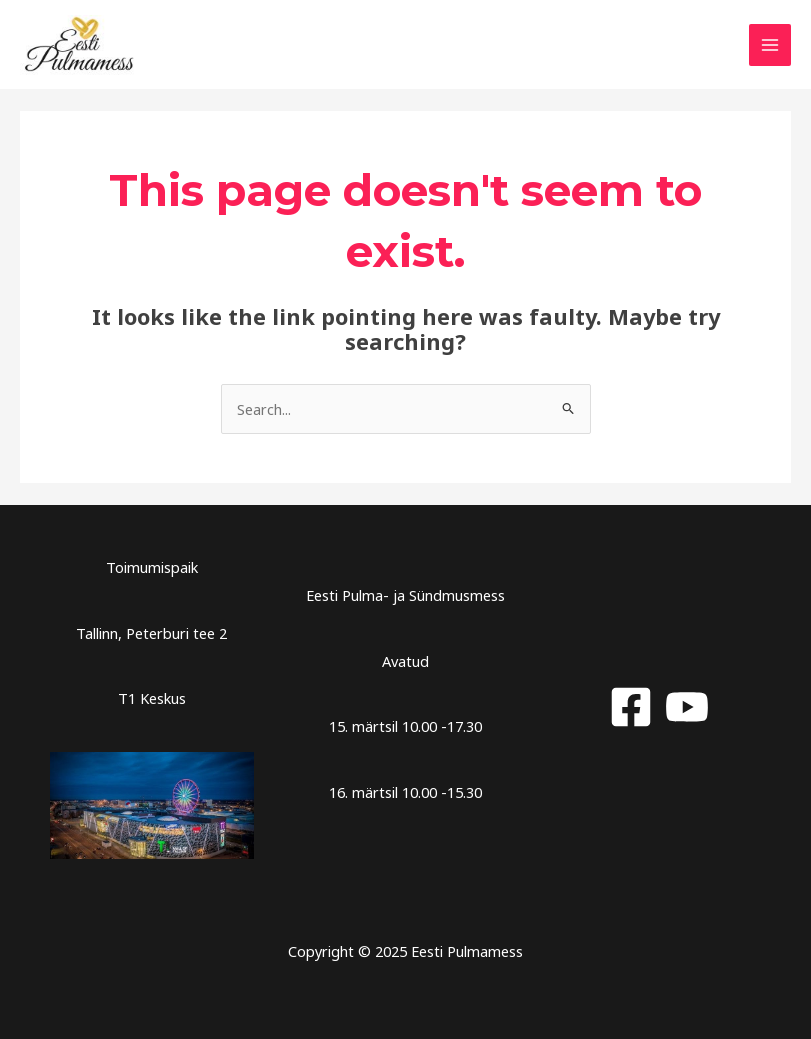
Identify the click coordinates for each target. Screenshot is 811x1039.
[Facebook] (631, 707)
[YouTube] (687, 707)
